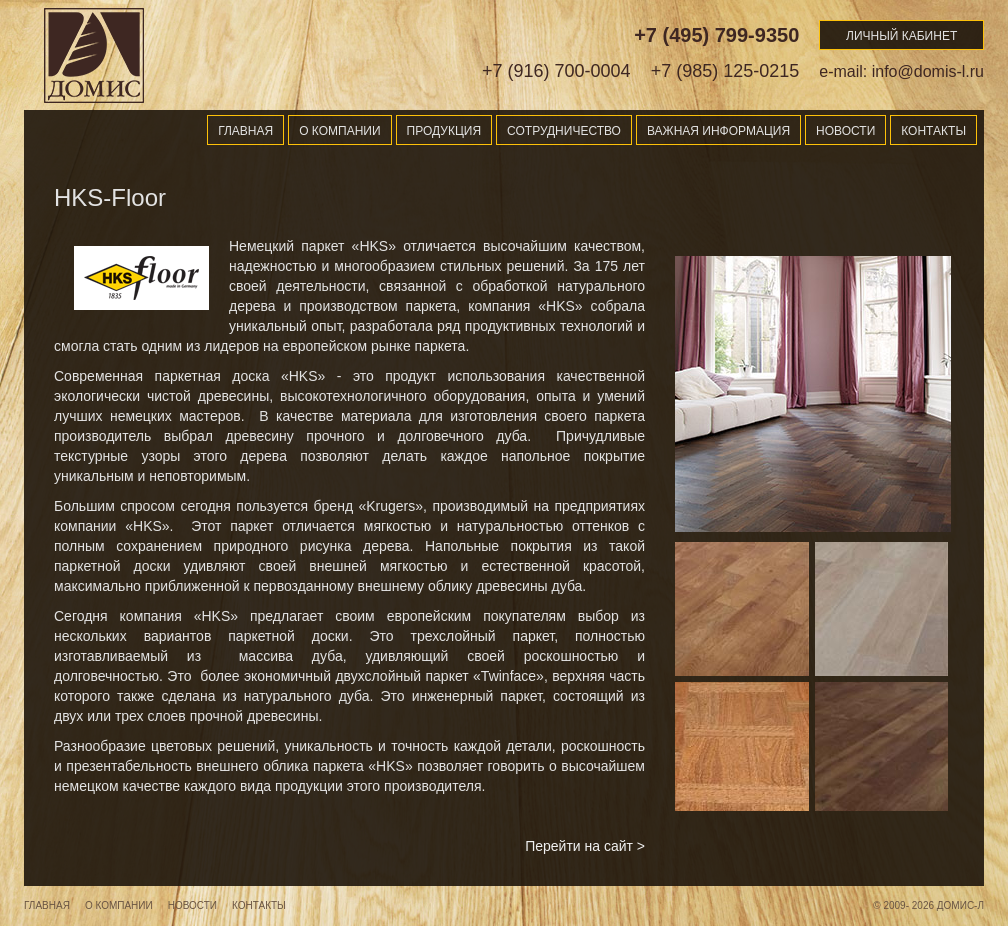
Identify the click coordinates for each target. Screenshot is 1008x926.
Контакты (933, 131)
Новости (845, 131)
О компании (339, 131)
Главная (245, 131)
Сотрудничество (564, 131)
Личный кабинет (901, 36)
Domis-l (94, 55)
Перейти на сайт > (585, 846)
